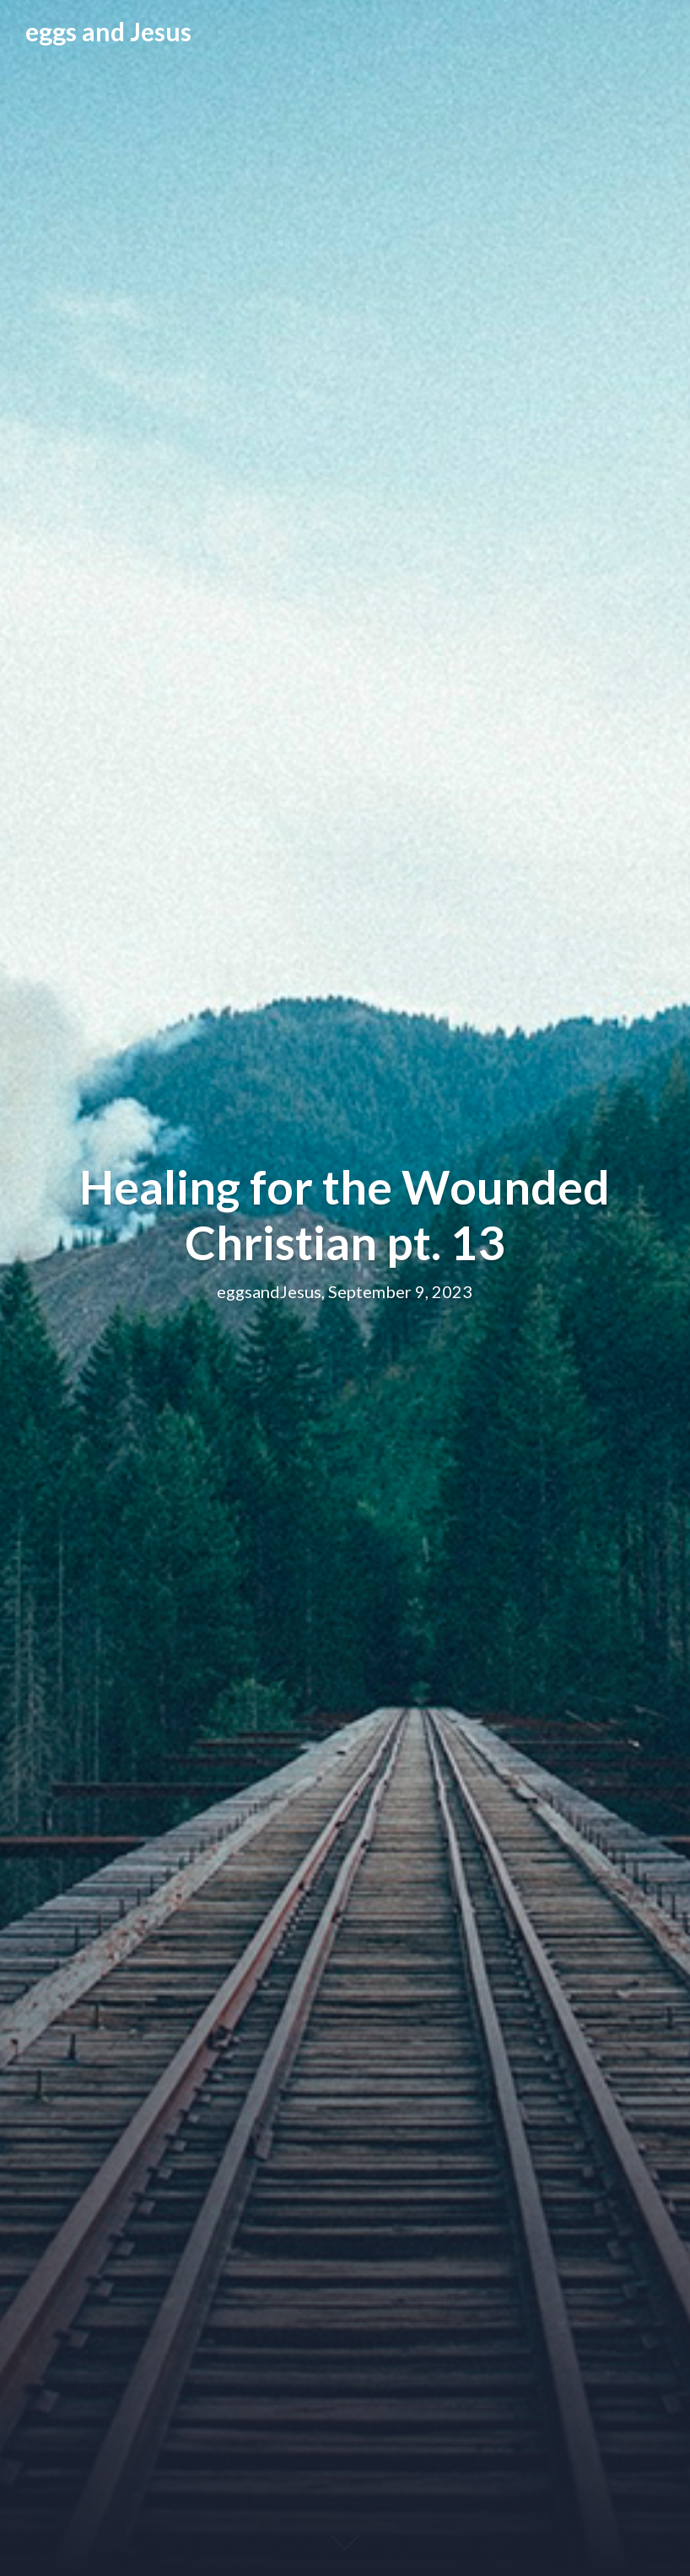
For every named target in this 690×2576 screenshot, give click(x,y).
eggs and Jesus (108, 31)
